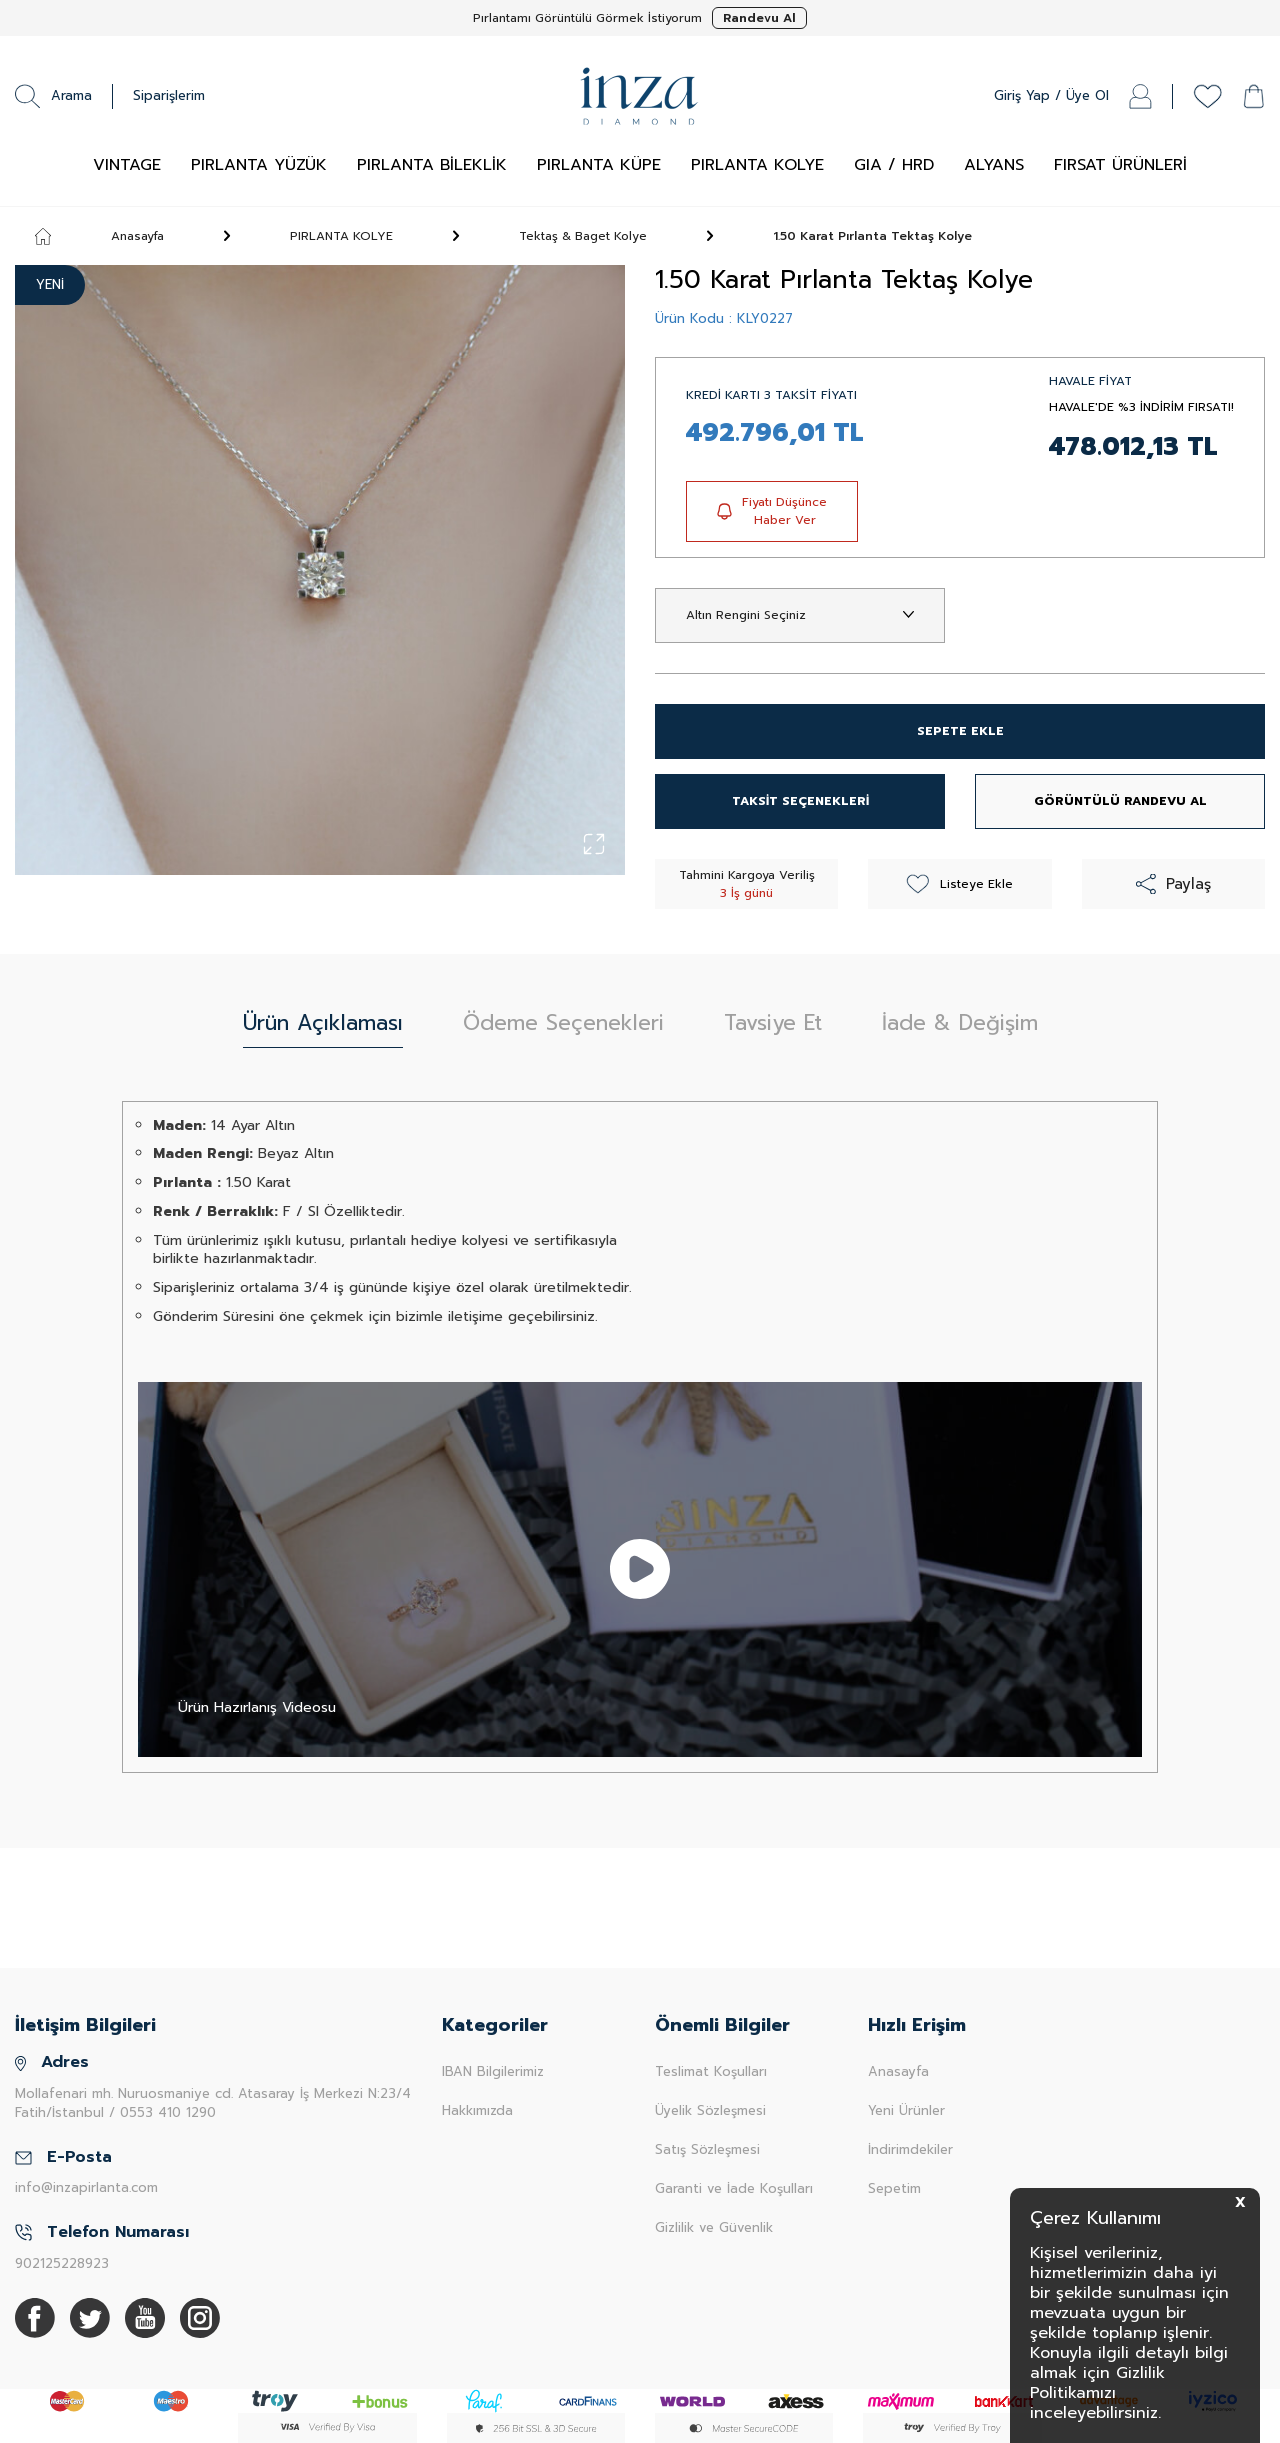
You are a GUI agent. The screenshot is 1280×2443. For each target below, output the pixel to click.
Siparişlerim (169, 95)
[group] (320, 570)
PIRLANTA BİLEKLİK (432, 165)
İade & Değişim (960, 1023)
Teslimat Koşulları (711, 2071)
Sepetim (894, 2188)
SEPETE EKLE (960, 731)
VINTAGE (127, 165)
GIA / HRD (894, 165)
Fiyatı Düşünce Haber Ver (772, 511)
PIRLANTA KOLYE (757, 165)
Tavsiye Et (773, 1023)
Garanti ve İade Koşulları (734, 2188)
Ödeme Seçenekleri (563, 1023)
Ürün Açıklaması (323, 1023)
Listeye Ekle (959, 884)
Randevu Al (759, 18)
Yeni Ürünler (906, 2110)
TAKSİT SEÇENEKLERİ (800, 801)
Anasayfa (99, 236)
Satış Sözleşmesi (707, 2149)
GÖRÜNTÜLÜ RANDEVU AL (1120, 801)
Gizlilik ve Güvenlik (714, 2227)
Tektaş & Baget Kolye (583, 236)
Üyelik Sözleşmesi (710, 2110)
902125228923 (62, 2263)
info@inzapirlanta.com (86, 2187)
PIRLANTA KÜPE (599, 165)
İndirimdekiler (910, 2149)
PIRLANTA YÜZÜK (259, 165)
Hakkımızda (477, 2110)
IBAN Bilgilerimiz (493, 2071)
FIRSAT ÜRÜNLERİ (1120, 165)
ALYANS (994, 165)
